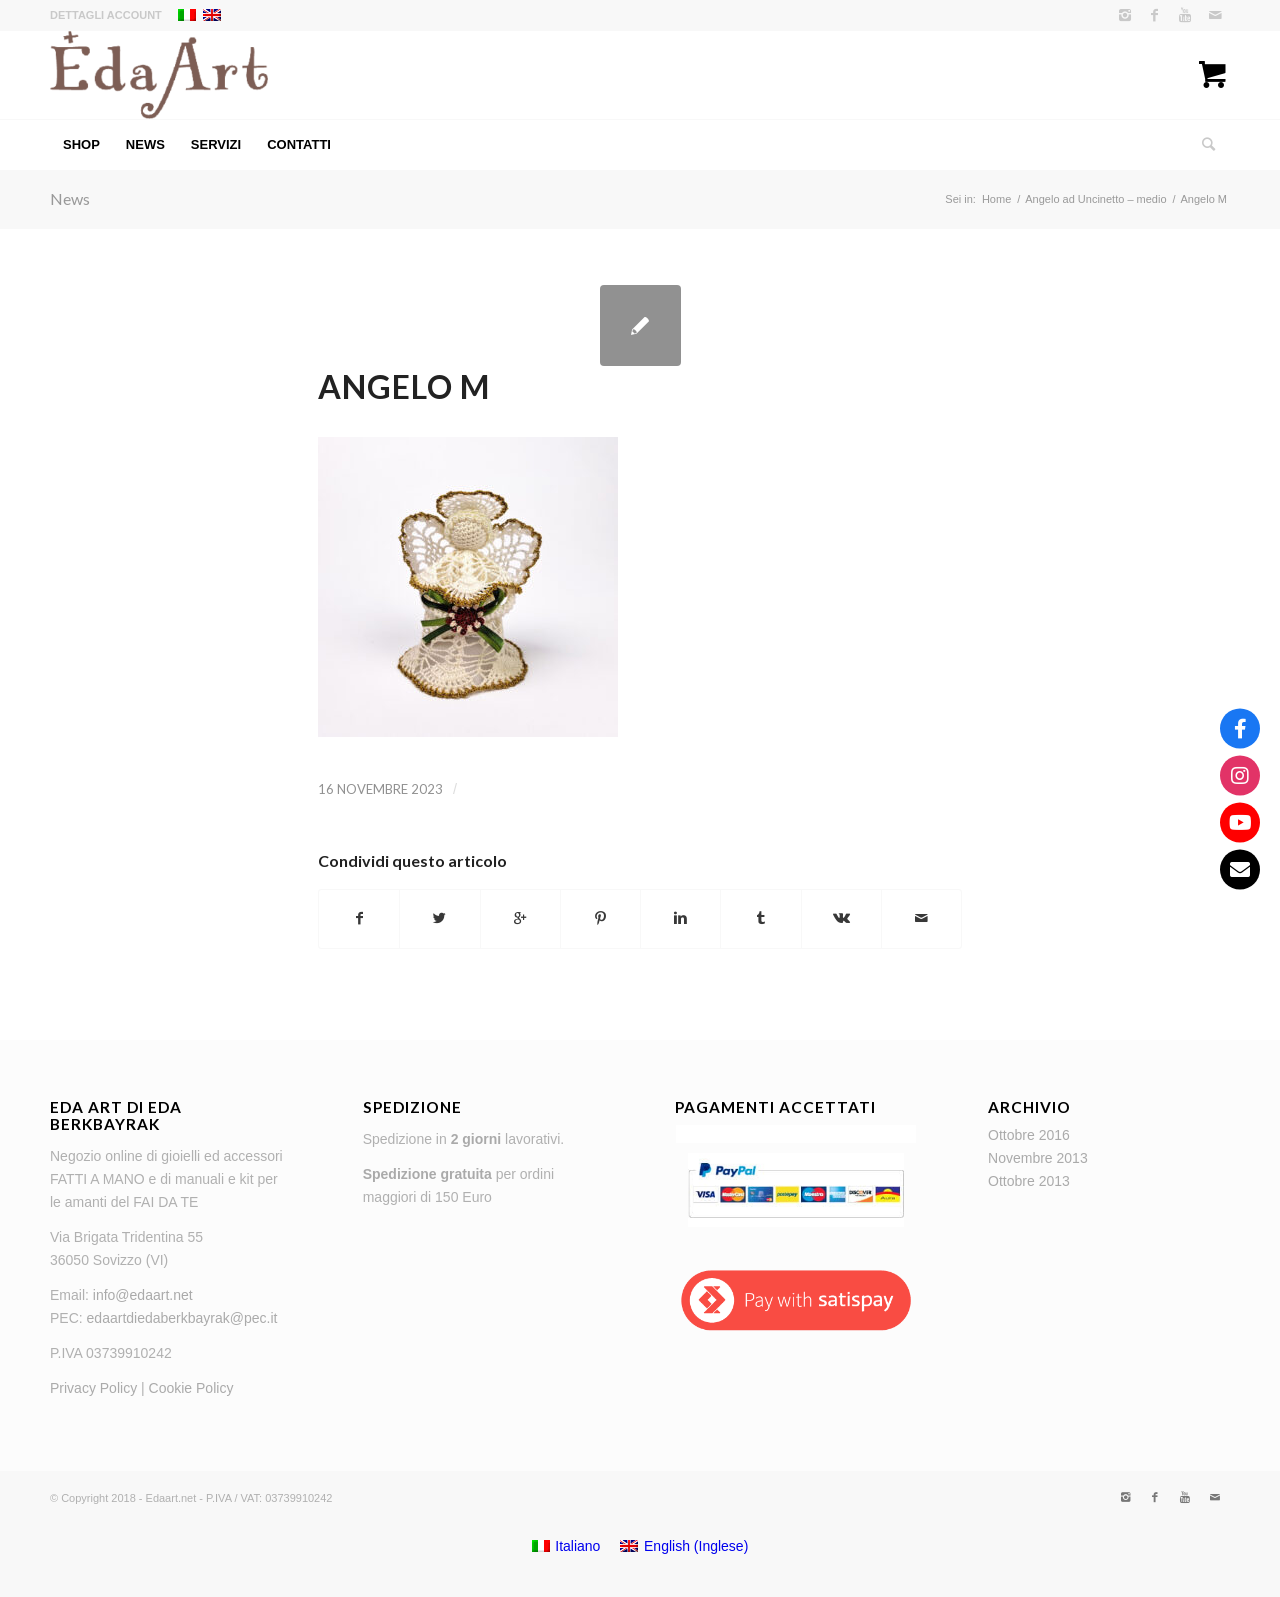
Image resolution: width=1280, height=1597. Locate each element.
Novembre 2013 (1038, 1158)
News (70, 198)
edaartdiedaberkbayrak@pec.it (182, 1318)
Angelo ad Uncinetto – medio (1095, 199)
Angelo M (404, 386)
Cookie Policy (191, 1388)
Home (996, 199)
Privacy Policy (93, 1388)
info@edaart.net (143, 1295)
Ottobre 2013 (1029, 1181)
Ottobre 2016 (1029, 1135)
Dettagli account (106, 15)
